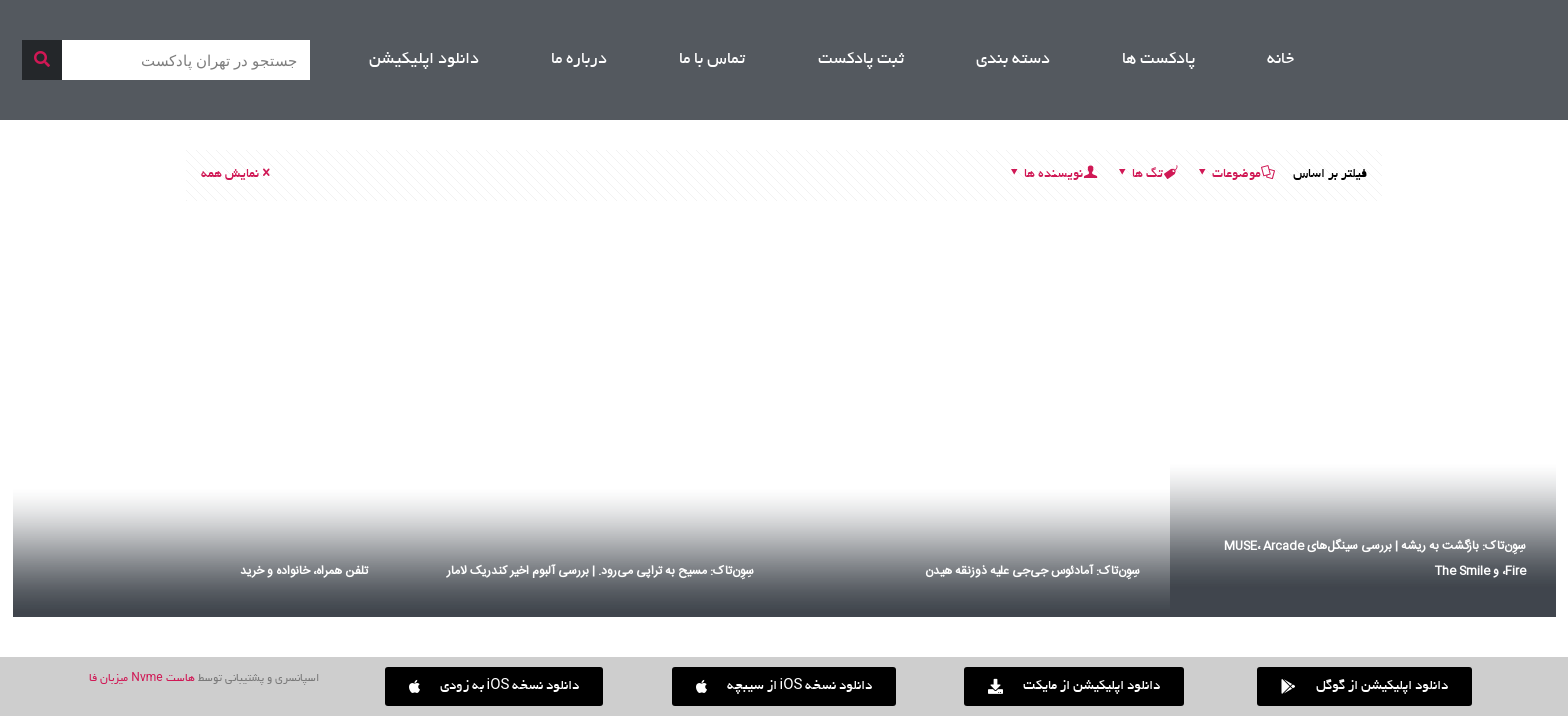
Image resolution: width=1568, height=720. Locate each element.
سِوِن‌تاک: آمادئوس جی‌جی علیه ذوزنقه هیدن (1032, 571)
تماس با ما (712, 60)
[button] (494, 686)
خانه (1280, 60)
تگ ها (1146, 175)
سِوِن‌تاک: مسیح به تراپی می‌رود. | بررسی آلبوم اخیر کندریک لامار (600, 571)
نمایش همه (237, 175)
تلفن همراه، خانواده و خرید (304, 571)
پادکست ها (1158, 60)
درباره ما (579, 60)
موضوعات (1235, 175)
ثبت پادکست (861, 60)
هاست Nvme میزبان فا (141, 679)
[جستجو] (42, 60)
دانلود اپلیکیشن (424, 60)
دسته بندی (1013, 60)
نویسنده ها (1052, 175)
